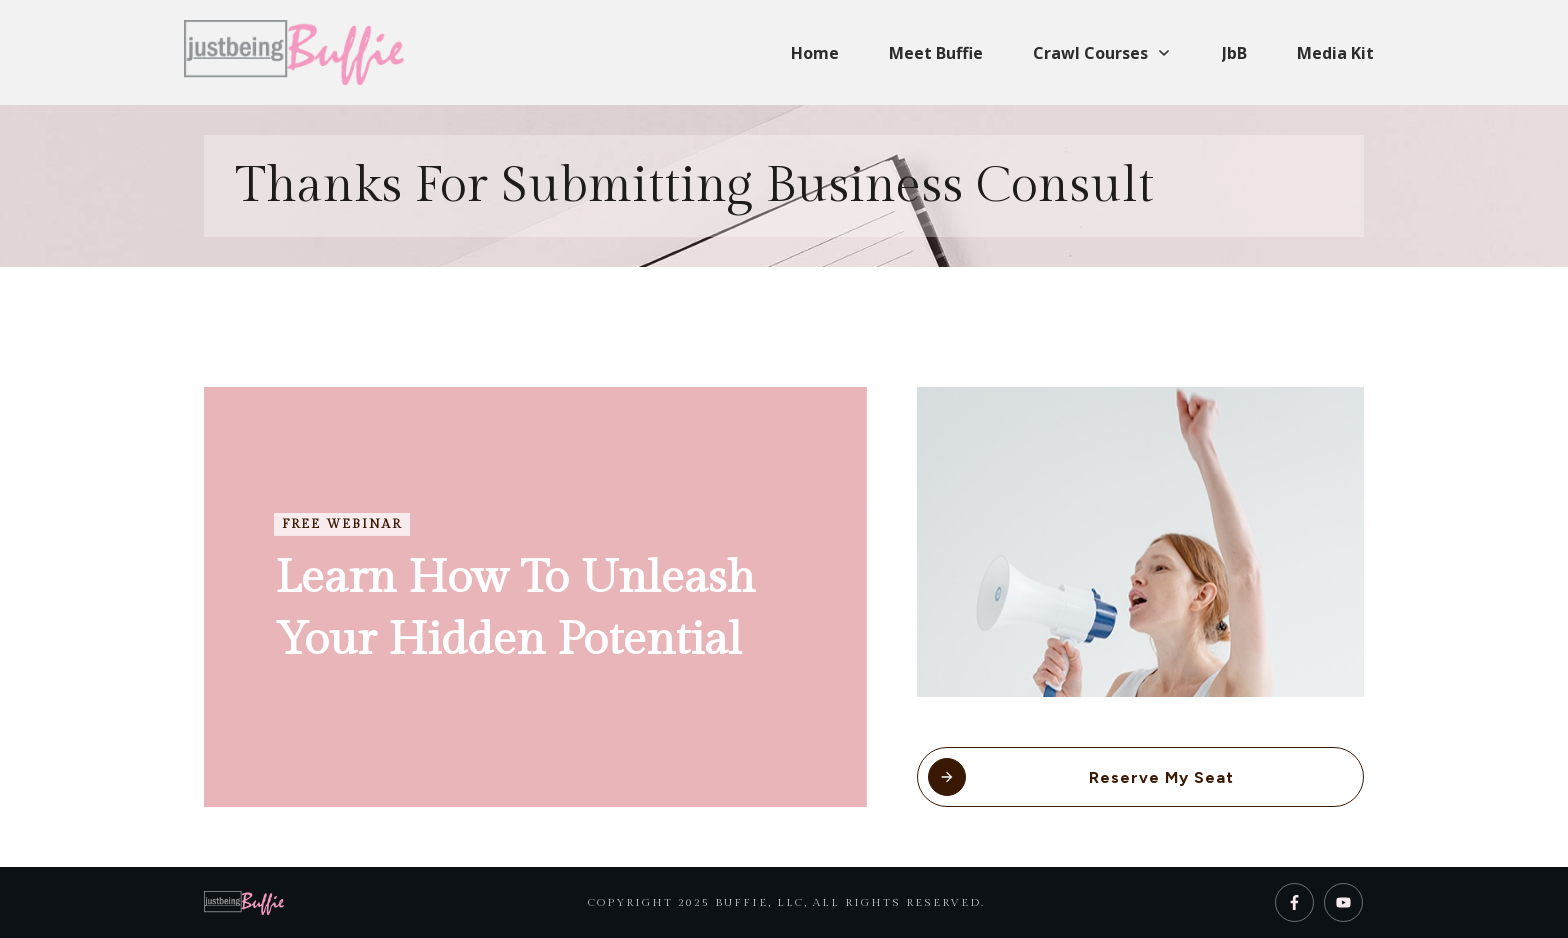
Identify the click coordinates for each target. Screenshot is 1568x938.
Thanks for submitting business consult (694, 185)
